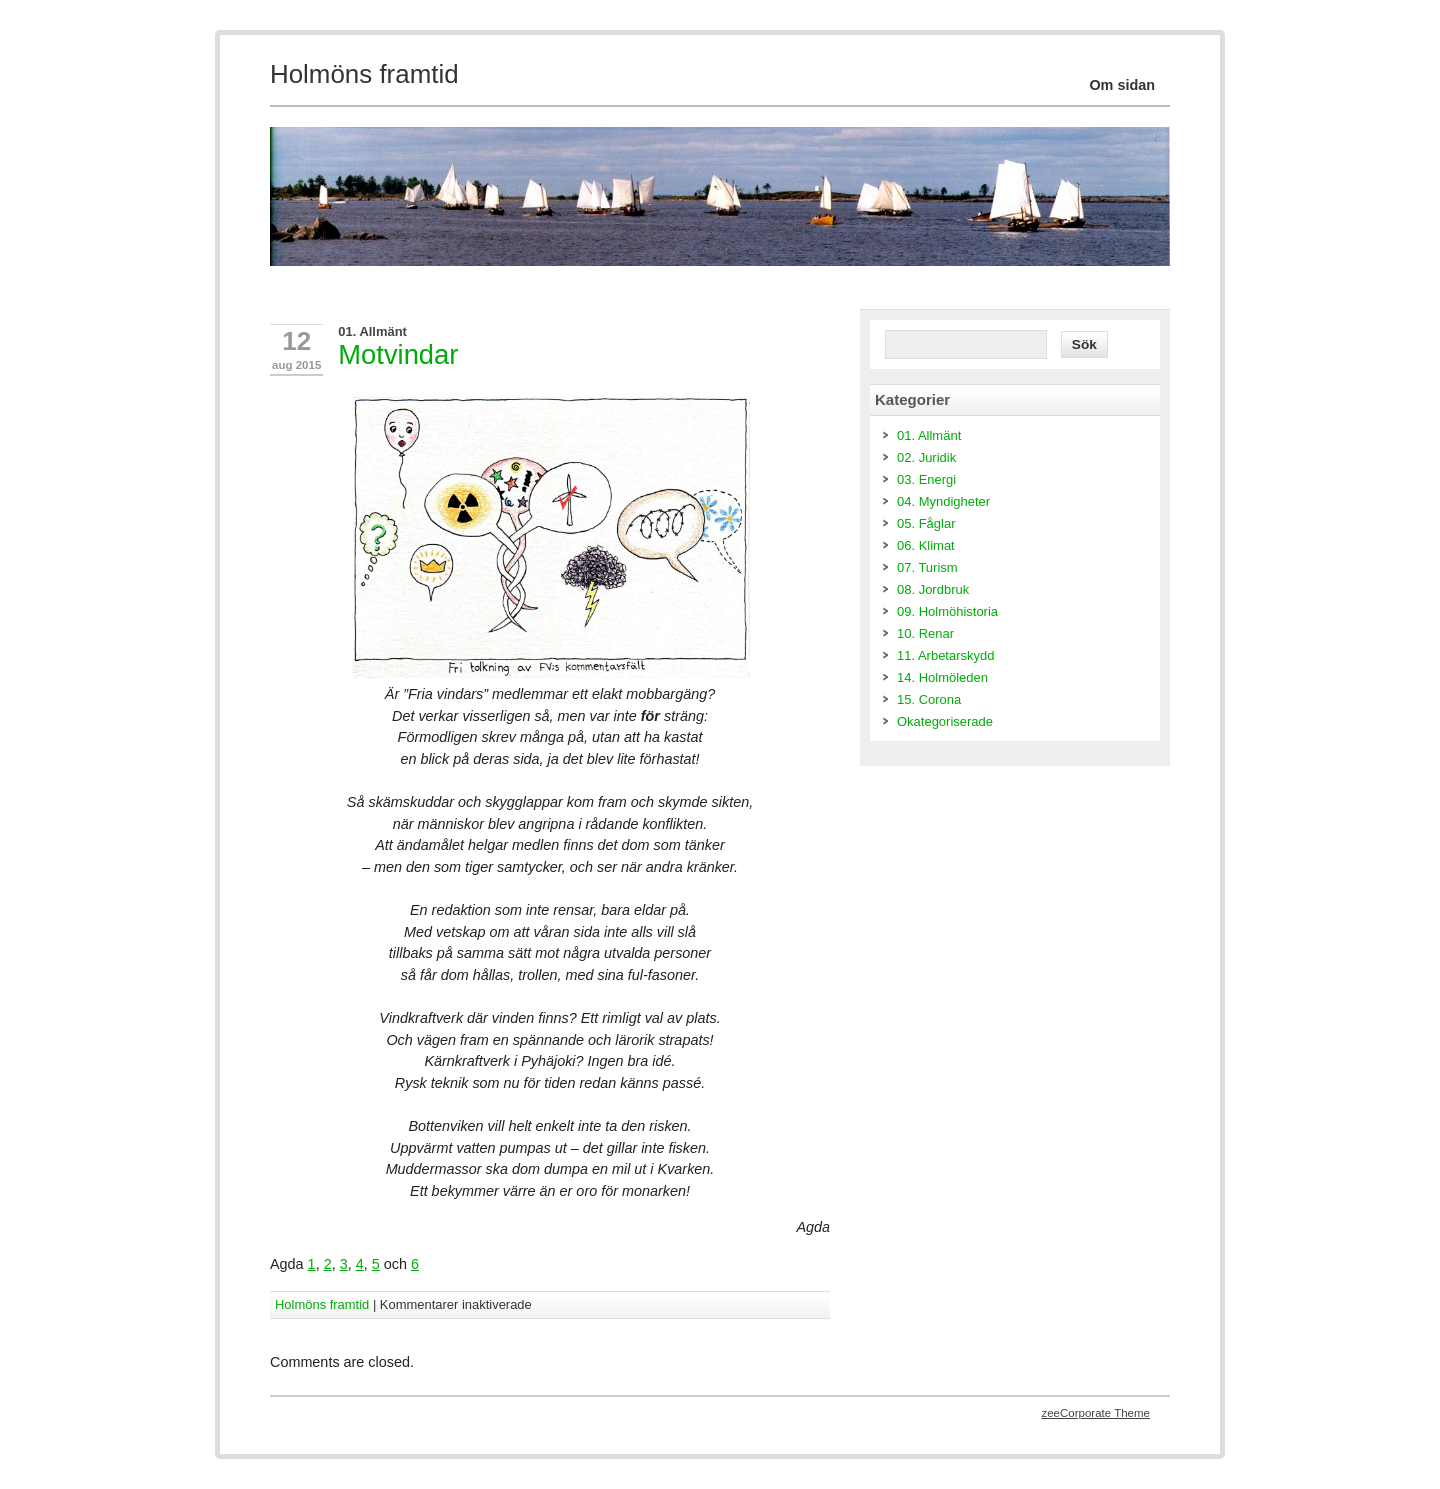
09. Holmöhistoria (947, 611)
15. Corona (929, 699)
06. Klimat (926, 545)
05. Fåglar (926, 523)
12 (296, 341)
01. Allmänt (372, 331)
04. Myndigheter (943, 501)
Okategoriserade (945, 721)
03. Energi (926, 479)
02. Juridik (926, 457)
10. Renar (925, 633)
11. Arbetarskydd (945, 655)
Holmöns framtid (322, 1304)
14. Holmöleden (942, 677)
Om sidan (1122, 85)
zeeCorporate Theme (1095, 1413)
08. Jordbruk (933, 589)
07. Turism (927, 567)
